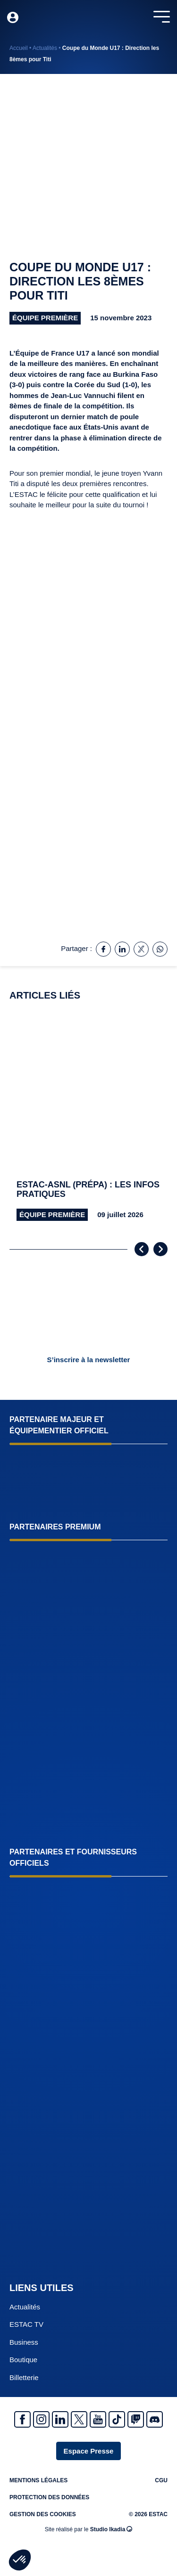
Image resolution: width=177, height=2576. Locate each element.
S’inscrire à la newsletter (88, 1360)
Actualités (45, 48)
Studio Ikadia (111, 2529)
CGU (161, 2480)
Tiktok (117, 2419)
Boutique (23, 2360)
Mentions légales (38, 2480)
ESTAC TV (26, 2324)
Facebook (22, 2419)
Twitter (79, 2419)
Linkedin (60, 2419)
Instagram (41, 2419)
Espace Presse (89, 2451)
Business (23, 2342)
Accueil (18, 48)
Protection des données (49, 2497)
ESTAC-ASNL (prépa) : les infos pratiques (88, 1189)
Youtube (98, 2419)
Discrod (155, 2419)
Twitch (136, 2419)
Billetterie (24, 2377)
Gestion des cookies (42, 2514)
